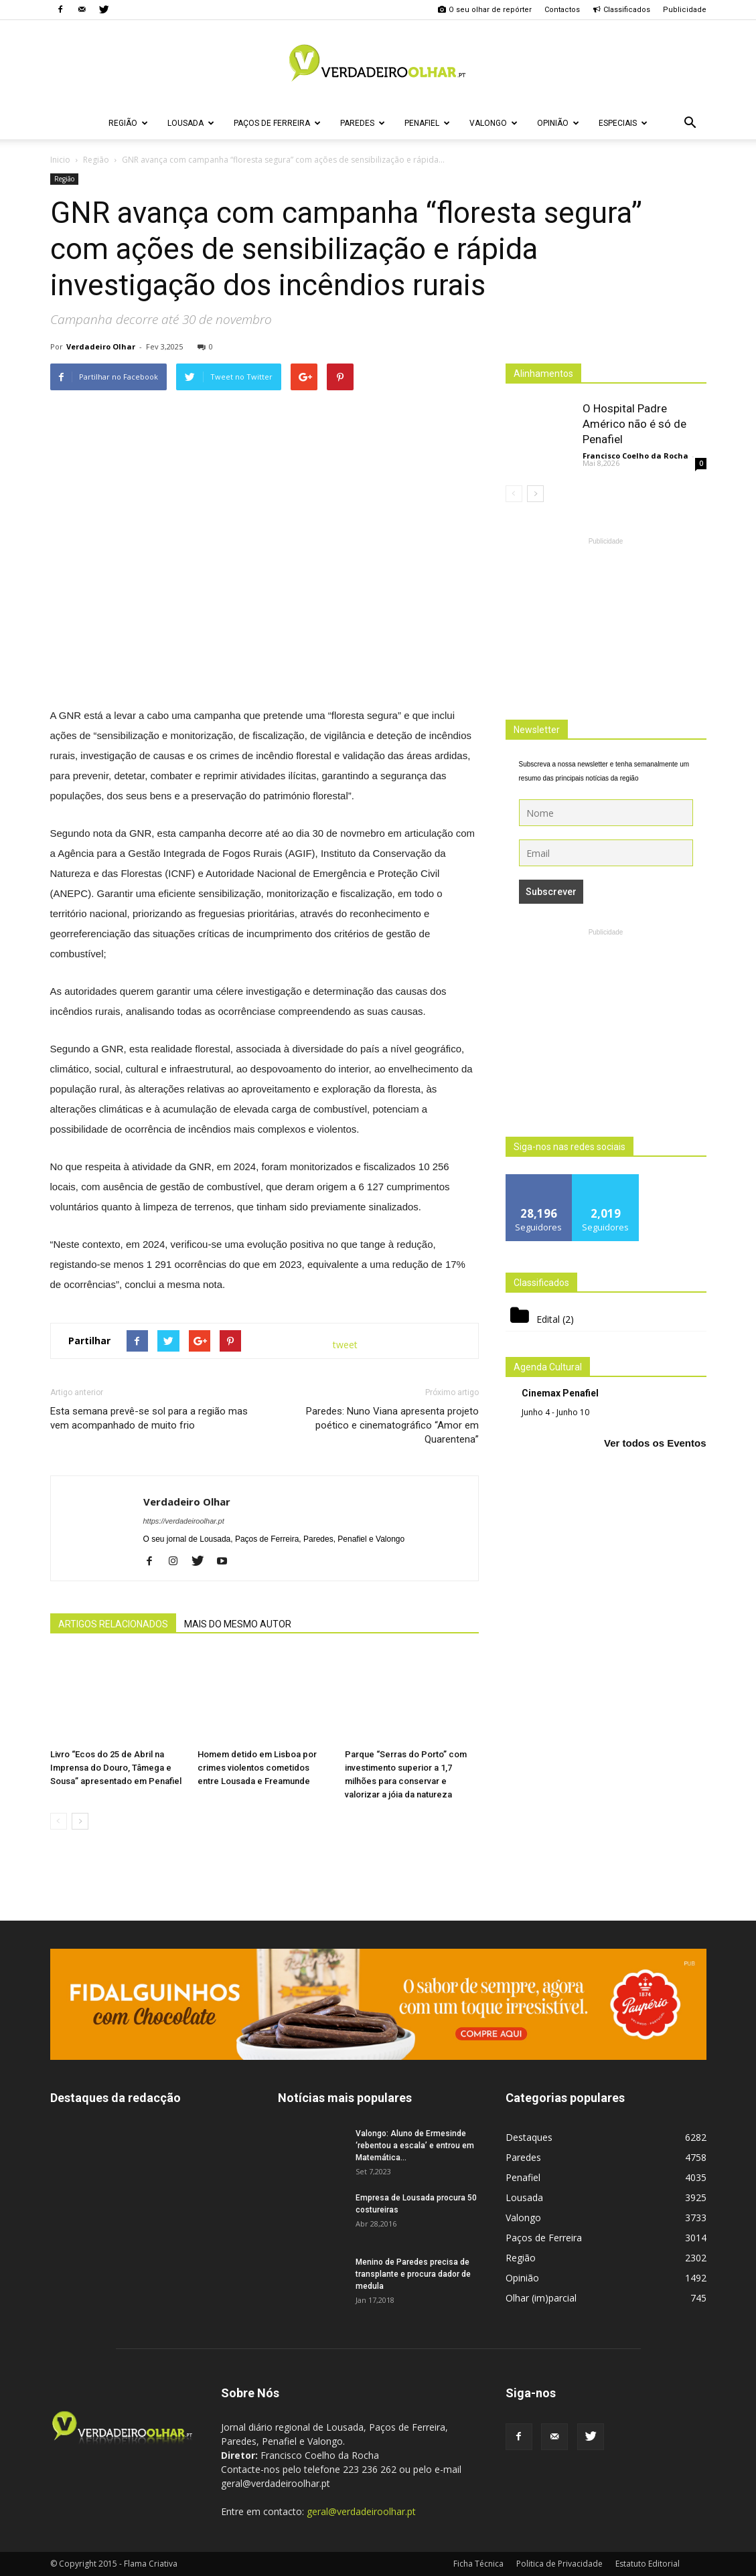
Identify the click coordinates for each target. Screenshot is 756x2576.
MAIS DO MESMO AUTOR (237, 1624)
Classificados (621, 9)
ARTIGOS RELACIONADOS (113, 1624)
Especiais (623, 123)
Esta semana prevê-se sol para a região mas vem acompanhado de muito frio (149, 1418)
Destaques (529, 2137)
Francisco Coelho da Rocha (635, 456)
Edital (548, 1319)
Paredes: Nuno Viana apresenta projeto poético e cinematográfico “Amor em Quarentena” (392, 1425)
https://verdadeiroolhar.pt (183, 1521)
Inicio (60, 159)
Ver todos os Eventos (655, 1443)
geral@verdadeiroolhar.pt (361, 2511)
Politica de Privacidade (559, 2563)
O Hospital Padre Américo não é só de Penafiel (634, 424)
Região (128, 123)
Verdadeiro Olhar (100, 346)
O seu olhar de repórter (485, 9)
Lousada (190, 123)
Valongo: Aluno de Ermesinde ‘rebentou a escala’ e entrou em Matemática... (415, 2145)
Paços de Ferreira (277, 123)
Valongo (493, 123)
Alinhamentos (543, 373)
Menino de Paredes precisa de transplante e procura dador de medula (413, 2274)
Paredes (362, 123)
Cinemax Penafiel (560, 1393)
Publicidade (684, 9)
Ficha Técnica (478, 2563)
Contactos (562, 9)
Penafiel (427, 123)
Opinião (558, 123)
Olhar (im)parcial (541, 2297)
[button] (690, 123)
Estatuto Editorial (647, 2563)
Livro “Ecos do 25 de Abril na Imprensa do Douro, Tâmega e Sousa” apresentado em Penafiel (115, 1767)
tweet (345, 1344)
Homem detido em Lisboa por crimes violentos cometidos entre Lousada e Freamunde (257, 1767)
